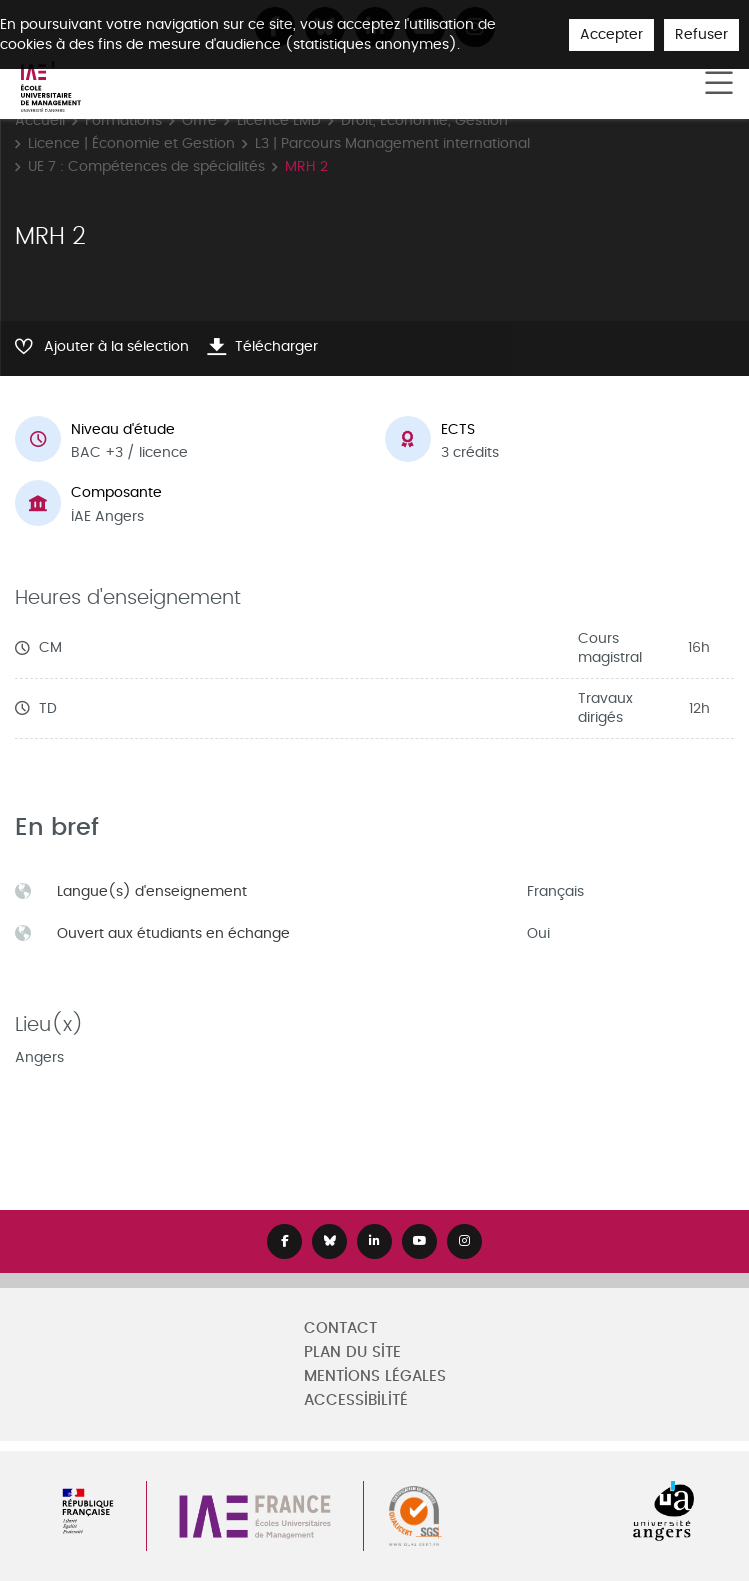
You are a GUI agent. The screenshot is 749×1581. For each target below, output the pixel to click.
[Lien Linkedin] (374, 1241)
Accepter (611, 34)
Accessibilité (356, 1400)
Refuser (701, 34)
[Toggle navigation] (719, 84)
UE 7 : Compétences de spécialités (146, 166)
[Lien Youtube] (419, 1241)
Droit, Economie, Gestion (424, 120)
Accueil (40, 120)
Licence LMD (279, 120)
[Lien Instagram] (464, 1241)
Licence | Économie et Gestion (131, 143)
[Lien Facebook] (284, 1241)
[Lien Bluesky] (329, 1241)
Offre (199, 120)
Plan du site (352, 1352)
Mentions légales (375, 1376)
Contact (340, 1328)
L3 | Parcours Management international (392, 143)
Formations (123, 120)
